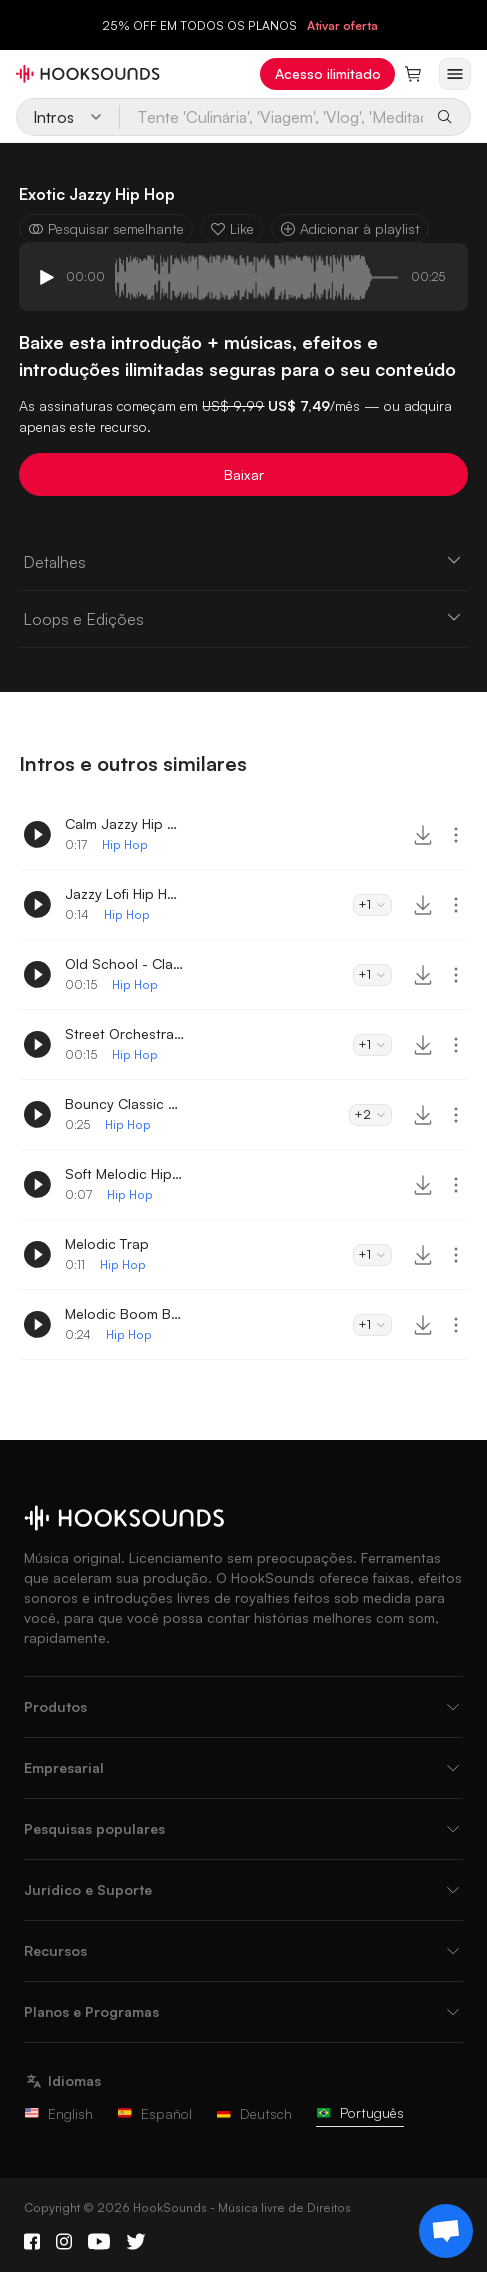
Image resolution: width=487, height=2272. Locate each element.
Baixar (244, 474)
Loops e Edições (243, 618)
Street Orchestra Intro (125, 1033)
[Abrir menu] (455, 74)
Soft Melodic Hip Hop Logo (125, 1173)
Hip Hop (125, 844)
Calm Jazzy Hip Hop (125, 823)
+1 (372, 904)
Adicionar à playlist (350, 228)
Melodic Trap (107, 1243)
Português (360, 2112)
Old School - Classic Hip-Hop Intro (125, 963)
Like (232, 228)
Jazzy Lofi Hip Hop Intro (125, 893)
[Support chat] (446, 2231)
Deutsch (254, 2113)
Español (154, 2113)
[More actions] (456, 835)
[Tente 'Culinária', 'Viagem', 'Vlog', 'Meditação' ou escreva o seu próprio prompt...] (272, 117)
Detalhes (243, 561)
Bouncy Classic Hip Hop (125, 1103)
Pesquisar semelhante (106, 228)
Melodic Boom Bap (125, 1313)
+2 (370, 1114)
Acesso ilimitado (328, 73)
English (58, 2113)
